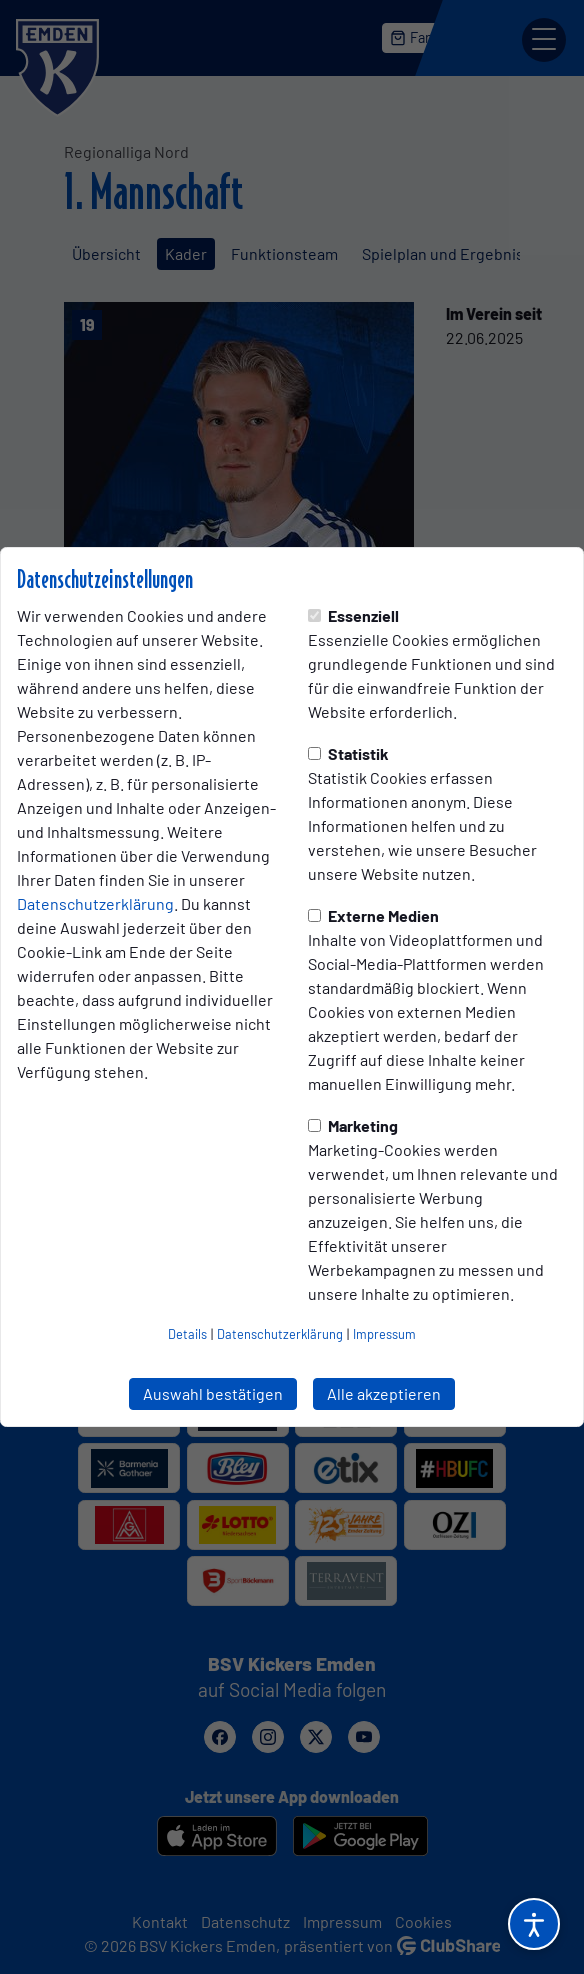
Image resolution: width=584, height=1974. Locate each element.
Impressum (384, 1334)
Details (187, 1334)
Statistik (348, 753)
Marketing (353, 1125)
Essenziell (353, 615)
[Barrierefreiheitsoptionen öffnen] (534, 1924)
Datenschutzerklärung (95, 903)
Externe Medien (373, 915)
